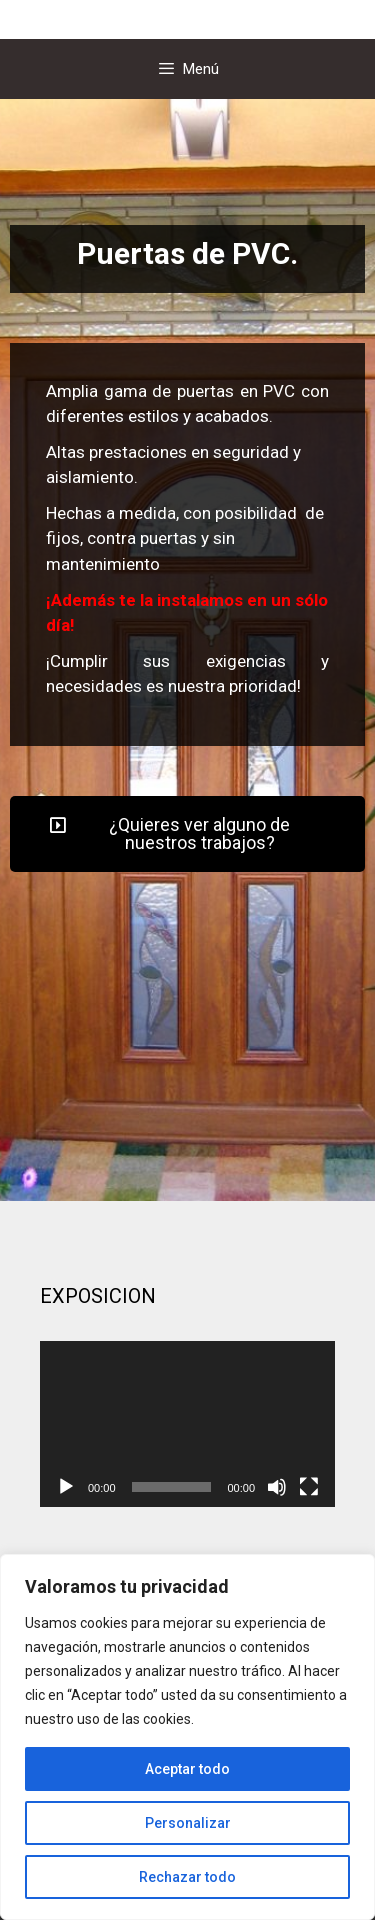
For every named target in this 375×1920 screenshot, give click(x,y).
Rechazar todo (187, 1877)
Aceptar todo (187, 1769)
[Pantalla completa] (309, 1487)
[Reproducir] (66, 1487)
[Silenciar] (277, 1487)
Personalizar (188, 1823)
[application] (187, 1424)
